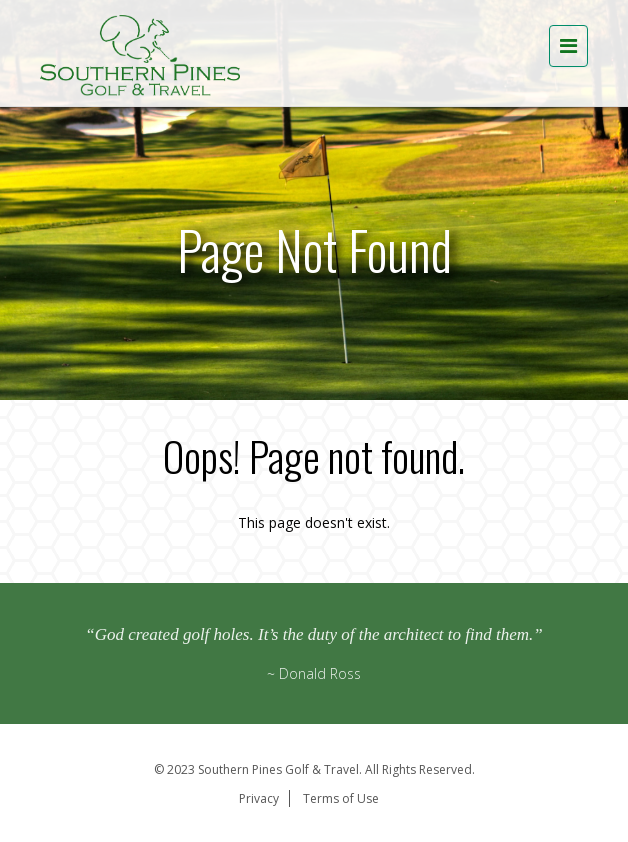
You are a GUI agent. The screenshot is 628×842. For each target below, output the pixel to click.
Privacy (259, 798)
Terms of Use (341, 798)
